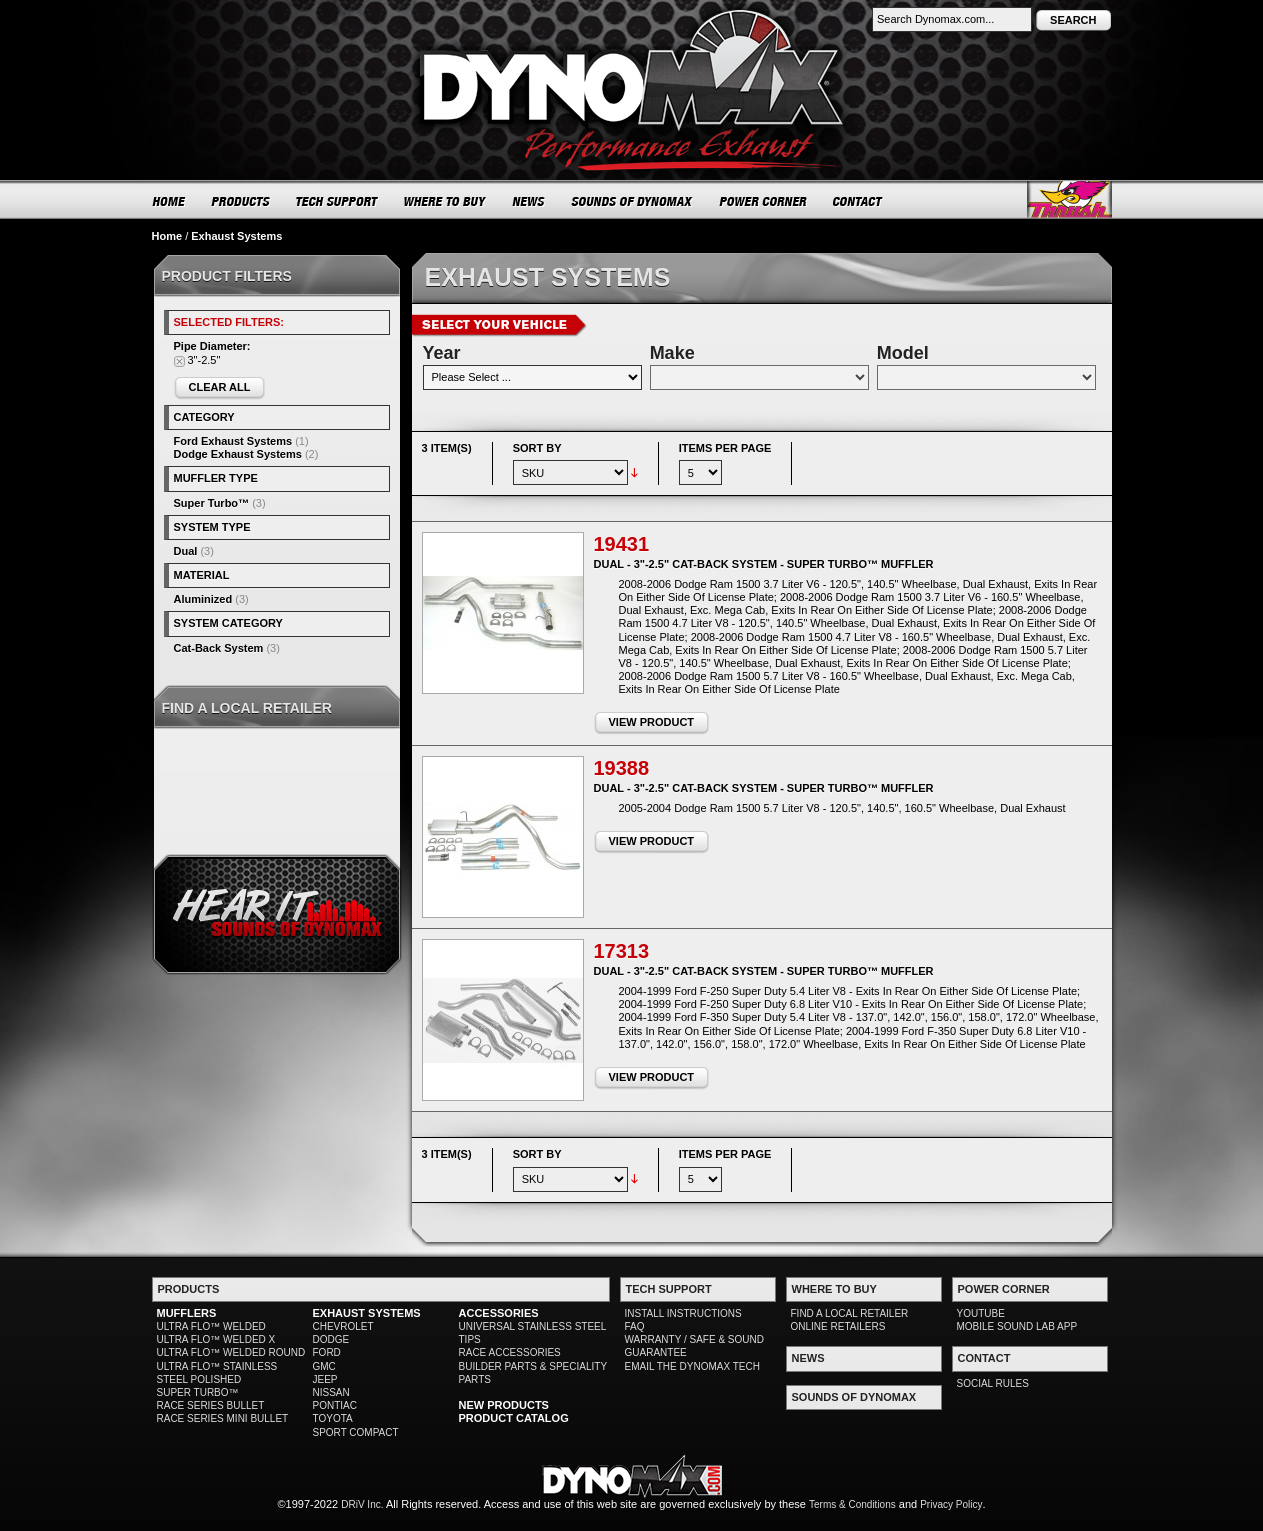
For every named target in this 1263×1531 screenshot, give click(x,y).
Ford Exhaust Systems (233, 441)
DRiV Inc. (362, 1504)
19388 (622, 768)
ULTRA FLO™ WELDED (211, 1326)
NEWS (529, 201)
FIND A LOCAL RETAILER (850, 1313)
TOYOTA (333, 1418)
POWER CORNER (763, 201)
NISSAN (331, 1392)
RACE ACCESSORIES (510, 1352)
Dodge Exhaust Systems (238, 454)
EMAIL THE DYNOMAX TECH (692, 1366)
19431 (622, 544)
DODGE (331, 1339)
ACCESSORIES (499, 1313)
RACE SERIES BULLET (211, 1405)
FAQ (635, 1326)
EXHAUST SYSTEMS (367, 1313)
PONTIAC (335, 1405)
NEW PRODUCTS (504, 1405)
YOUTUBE (981, 1313)
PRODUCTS (241, 201)
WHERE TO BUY (445, 201)
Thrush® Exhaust (1069, 199)
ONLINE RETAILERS (838, 1326)
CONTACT (858, 201)
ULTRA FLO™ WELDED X (216, 1339)
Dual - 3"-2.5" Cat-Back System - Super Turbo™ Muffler (764, 564)
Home (167, 236)
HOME (169, 201)
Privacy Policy (951, 1504)
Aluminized (203, 599)
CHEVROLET (343, 1326)
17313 (622, 951)
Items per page (725, 448)
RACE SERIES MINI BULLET (223, 1418)
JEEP (325, 1379)
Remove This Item (179, 361)
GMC (324, 1366)
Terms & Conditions (852, 1504)
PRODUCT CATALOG (514, 1418)
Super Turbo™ (212, 503)
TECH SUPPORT (337, 201)
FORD (327, 1352)
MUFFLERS (187, 1313)
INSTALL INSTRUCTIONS (683, 1313)
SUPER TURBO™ (198, 1392)
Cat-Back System (219, 648)
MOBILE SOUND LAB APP (1017, 1326)
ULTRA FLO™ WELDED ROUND (231, 1352)
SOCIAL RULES (993, 1383)
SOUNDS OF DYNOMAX (632, 201)
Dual (186, 551)
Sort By (537, 448)
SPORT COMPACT (356, 1432)
